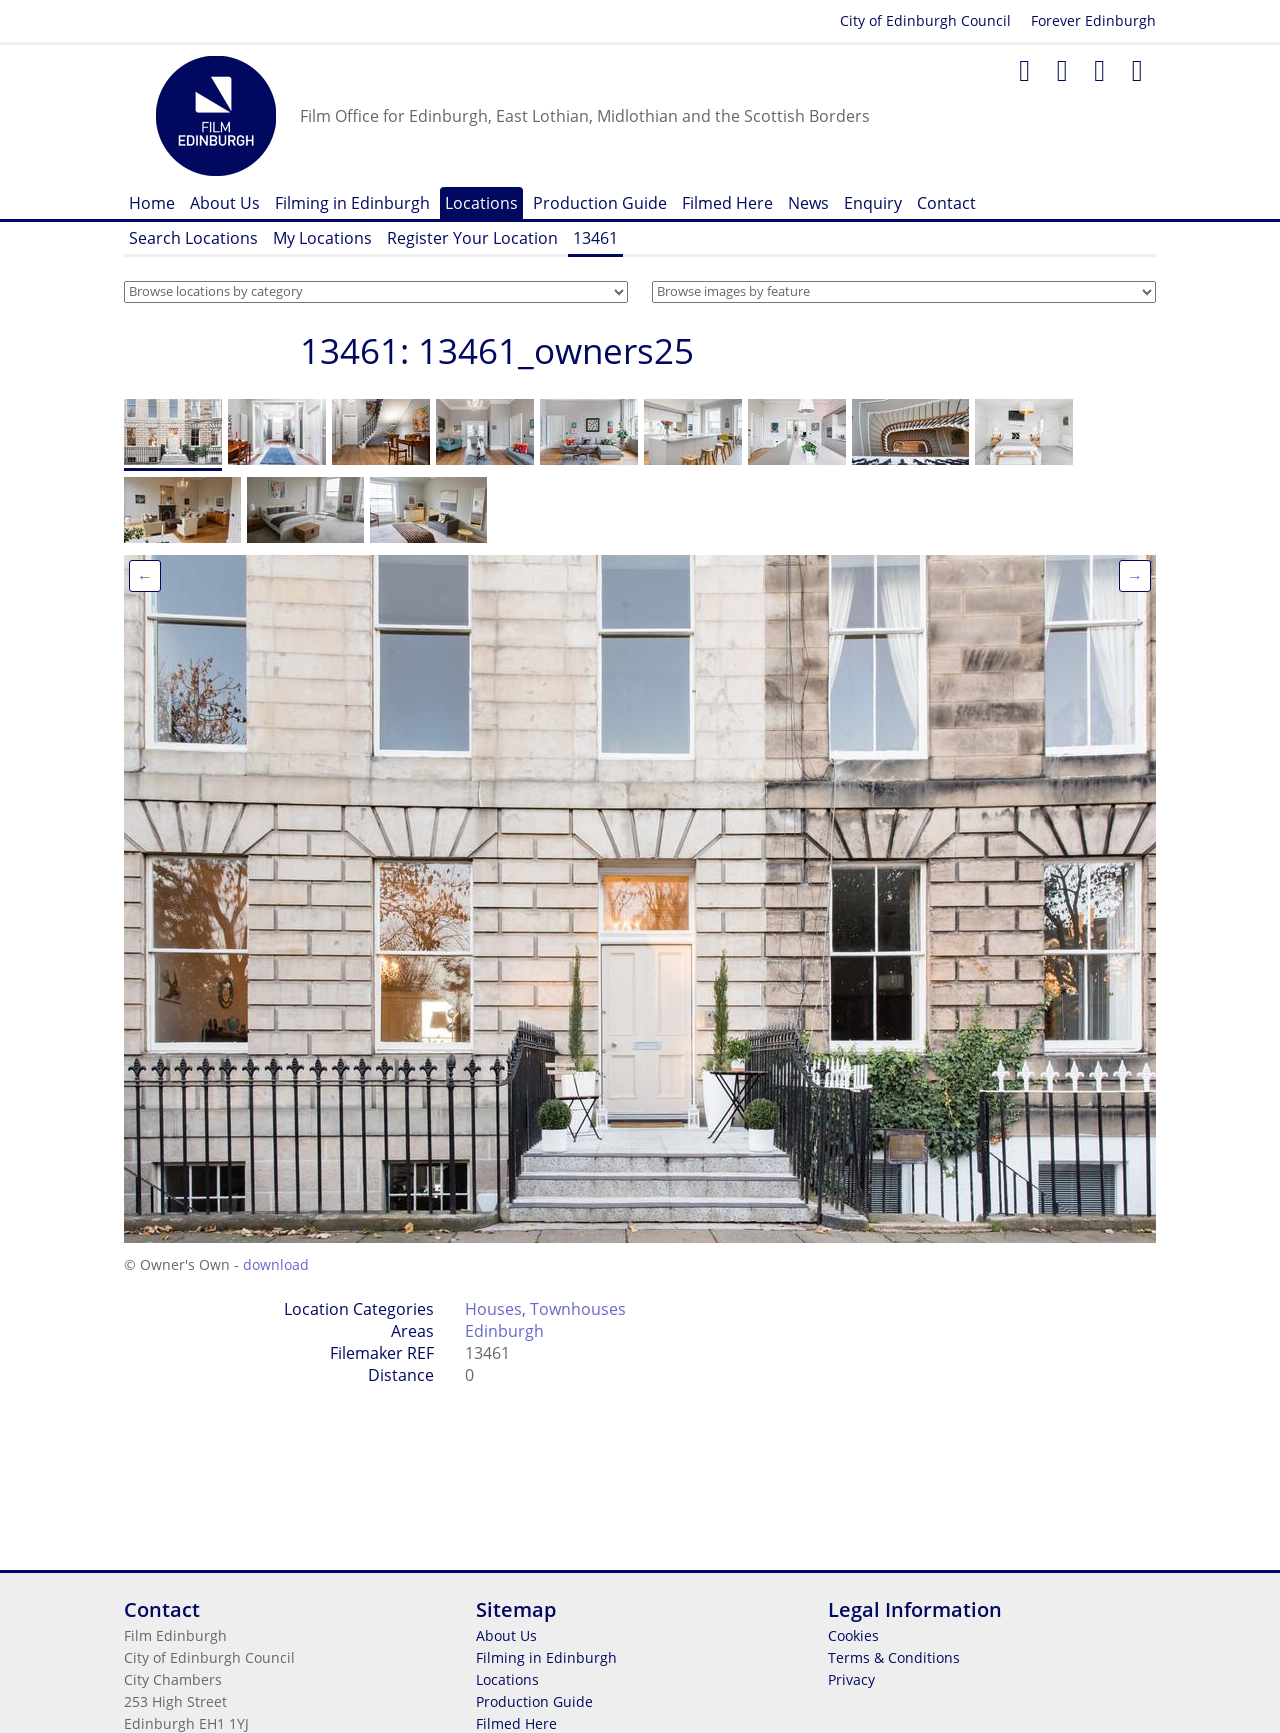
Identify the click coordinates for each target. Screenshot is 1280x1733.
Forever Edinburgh (1093, 20)
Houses (493, 1309)
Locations (481, 203)
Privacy (851, 1679)
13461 (595, 238)
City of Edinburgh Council (925, 20)
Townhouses (578, 1309)
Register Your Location (472, 238)
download (276, 1264)
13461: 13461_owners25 (497, 350)
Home (152, 203)
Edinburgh (504, 1331)
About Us (225, 203)
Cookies (853, 1635)
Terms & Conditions (894, 1657)
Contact (946, 203)
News (808, 203)
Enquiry (873, 203)
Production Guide (600, 203)
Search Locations (193, 238)
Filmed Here (727, 203)
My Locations (322, 238)
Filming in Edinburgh (352, 203)
